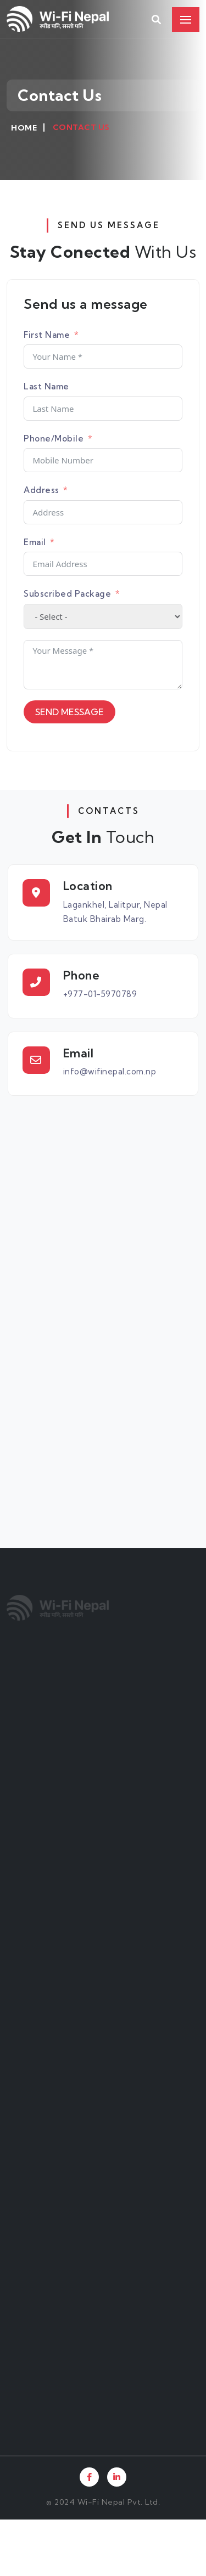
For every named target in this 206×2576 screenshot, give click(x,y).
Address (41, 490)
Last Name (46, 386)
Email (35, 542)
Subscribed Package (67, 593)
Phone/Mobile (53, 438)
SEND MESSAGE (69, 711)
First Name (47, 335)
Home (24, 128)
